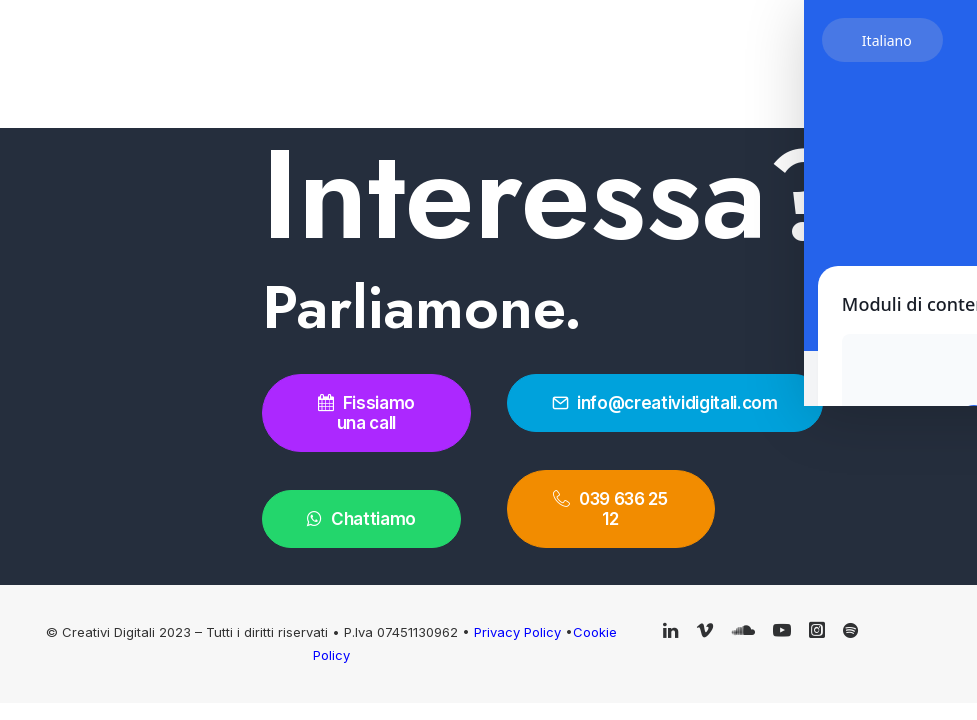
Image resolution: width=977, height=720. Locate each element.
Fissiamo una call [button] (368, 413)
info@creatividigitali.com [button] (665, 403)
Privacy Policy (519, 632)
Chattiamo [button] (361, 519)
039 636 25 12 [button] (612, 509)
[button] (670, 632)
